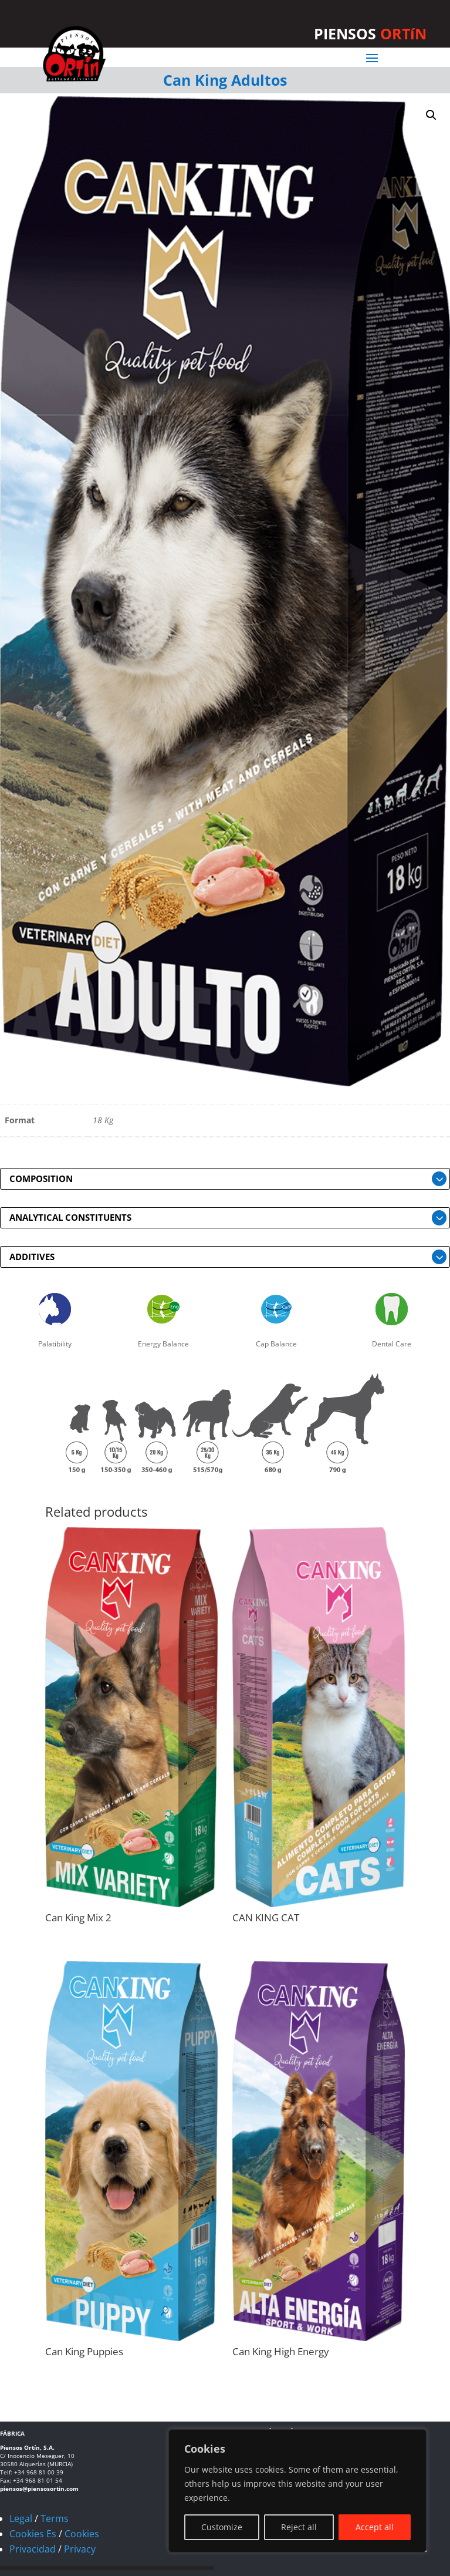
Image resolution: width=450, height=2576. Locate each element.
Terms (54, 2518)
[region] (297, 2491)
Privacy (80, 2549)
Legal (20, 2518)
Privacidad (32, 2549)
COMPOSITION (41, 1178)
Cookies (82, 2533)
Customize (221, 2527)
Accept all (375, 2527)
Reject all (299, 2527)
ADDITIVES (32, 1256)
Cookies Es (32, 2533)
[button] (431, 115)
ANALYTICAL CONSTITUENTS (70, 1217)
